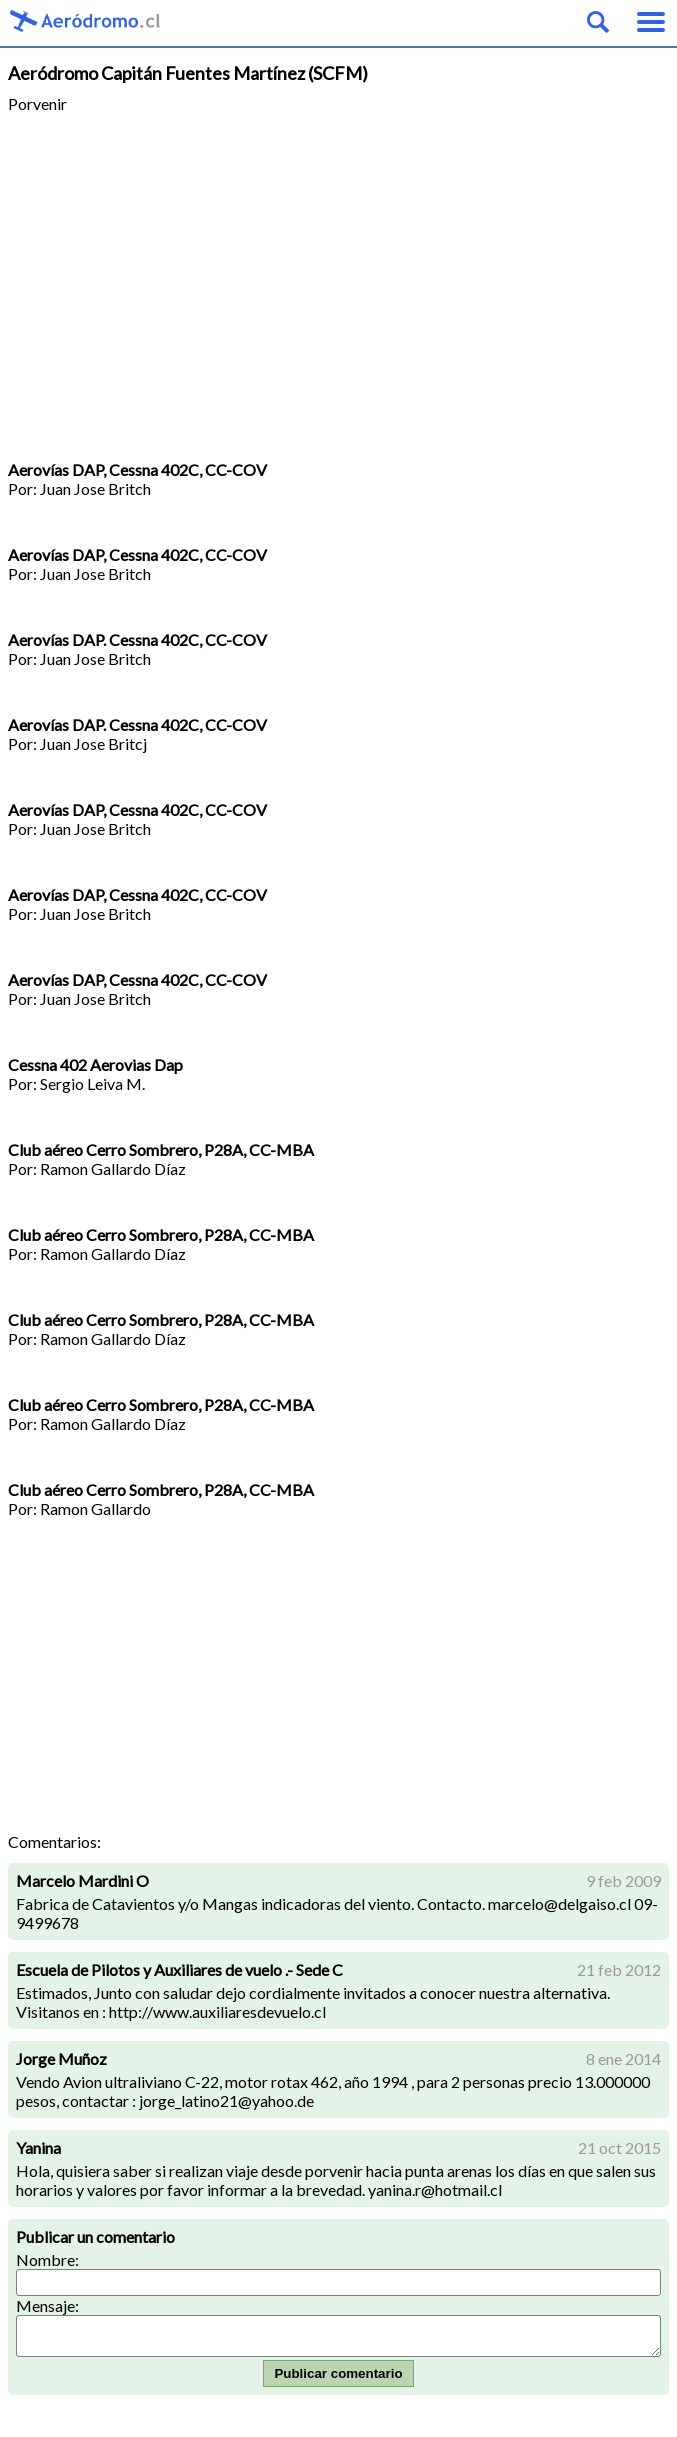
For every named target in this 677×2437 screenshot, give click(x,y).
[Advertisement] (338, 287)
